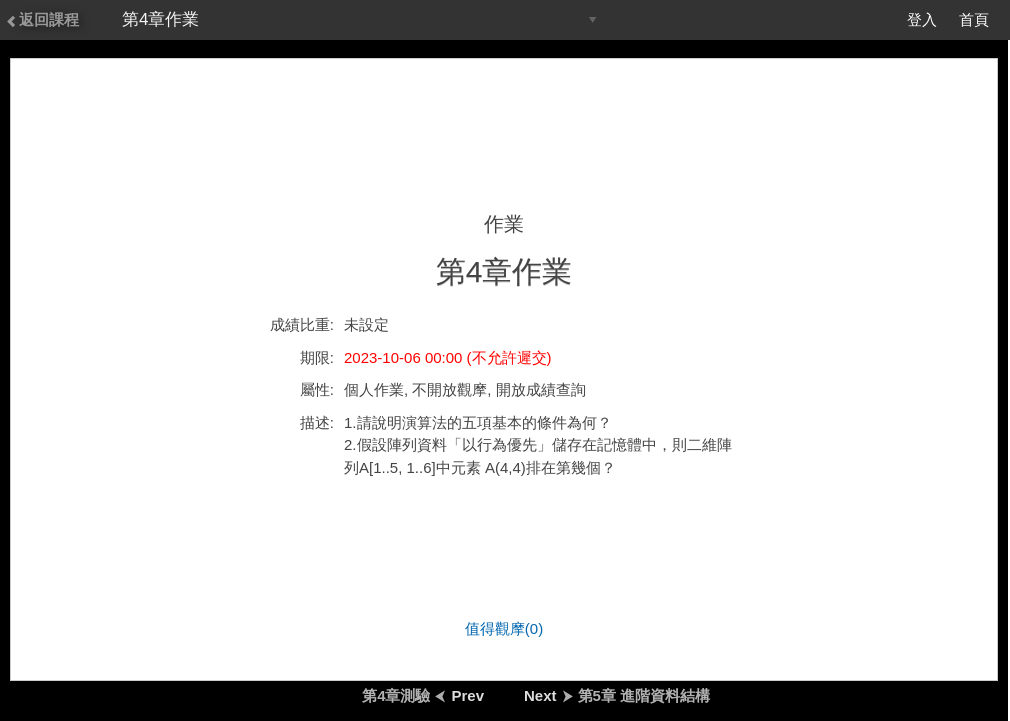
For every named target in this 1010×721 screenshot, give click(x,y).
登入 (922, 19)
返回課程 (42, 19)
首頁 (974, 19)
